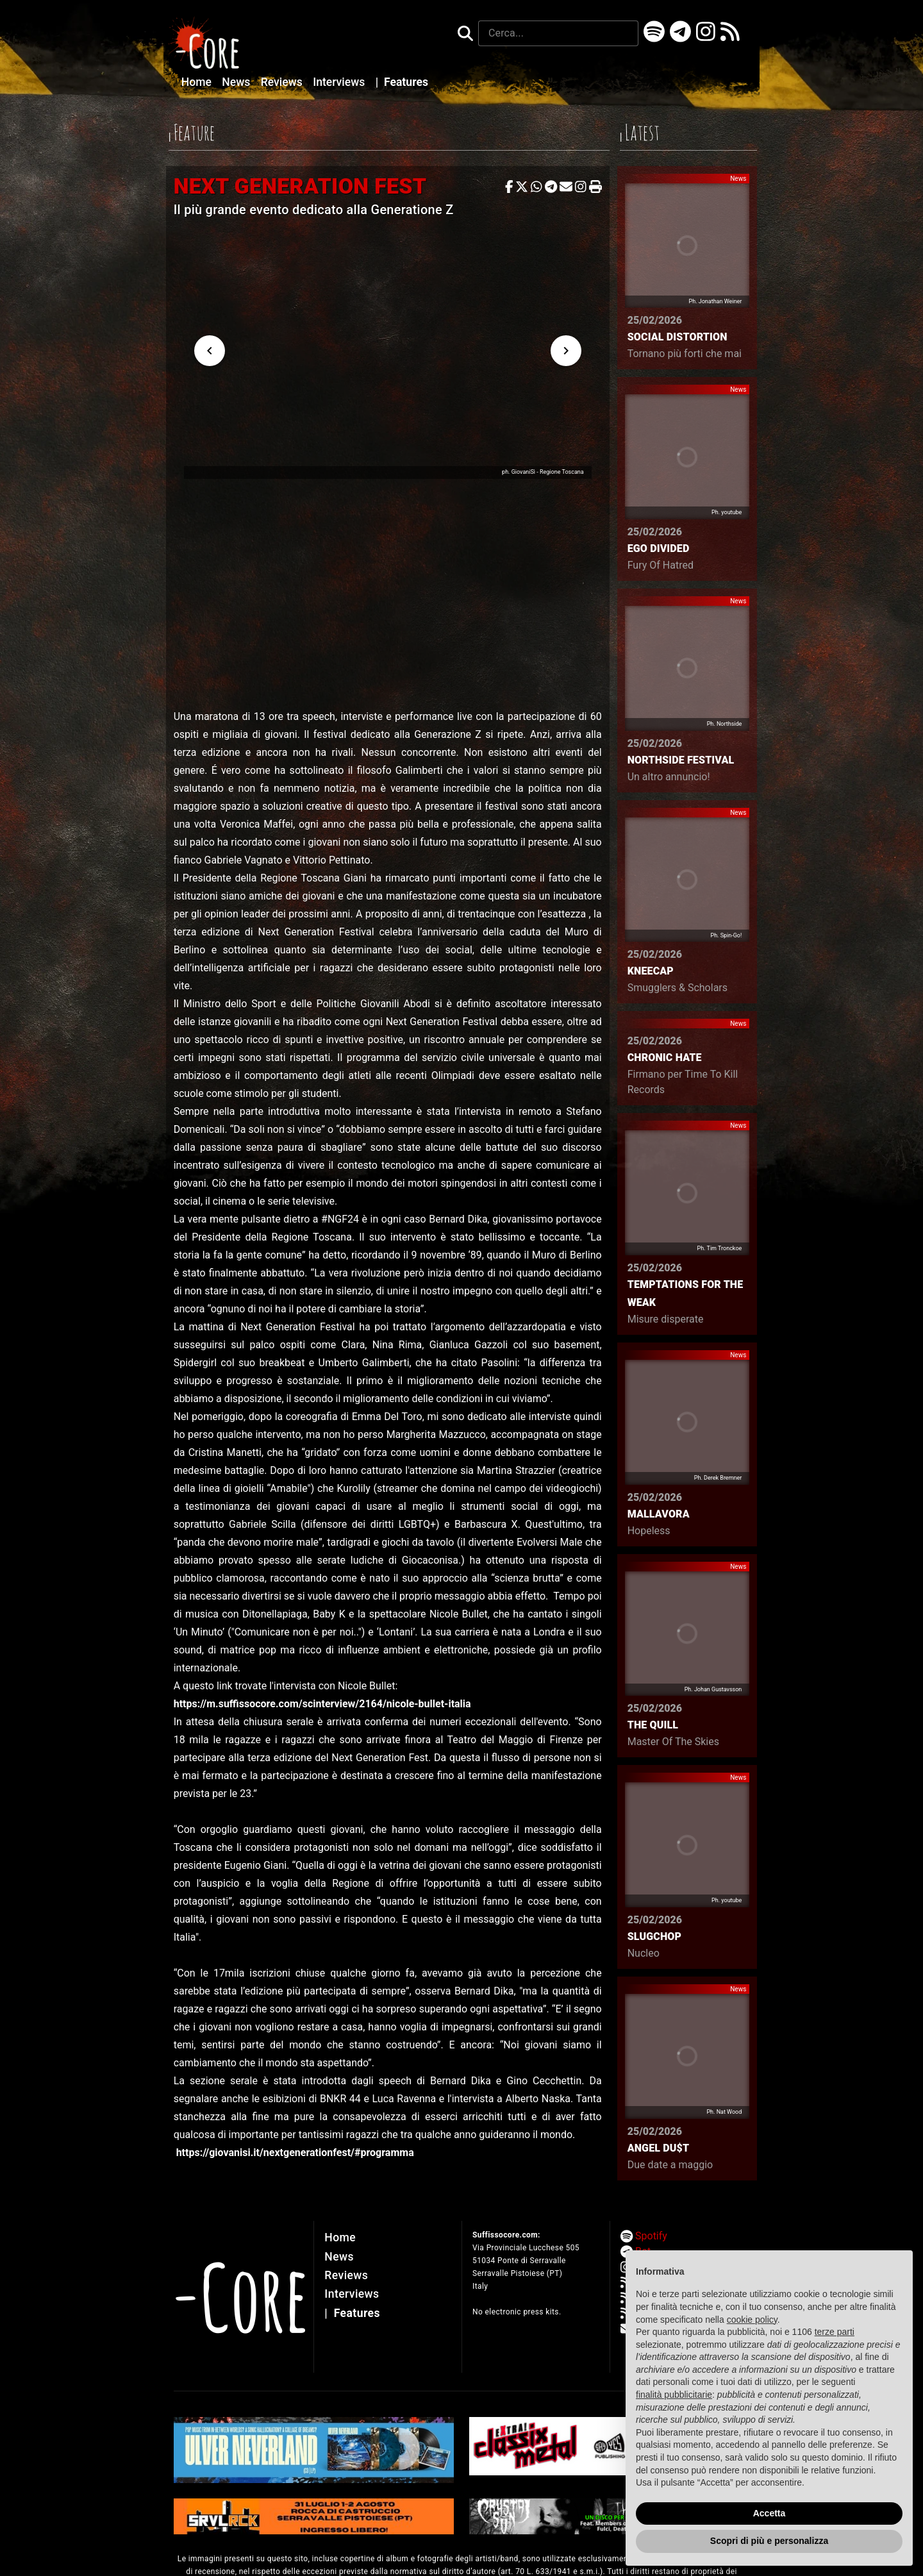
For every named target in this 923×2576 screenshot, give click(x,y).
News (237, 82)
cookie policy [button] (752, 2319)
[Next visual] (566, 350)
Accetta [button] (769, 2513)
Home (198, 82)
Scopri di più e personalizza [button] (769, 2541)
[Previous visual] (209, 350)
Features (402, 82)
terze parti (834, 2332)
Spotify (651, 2236)
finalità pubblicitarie (674, 2394)
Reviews (283, 82)
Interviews (340, 82)
